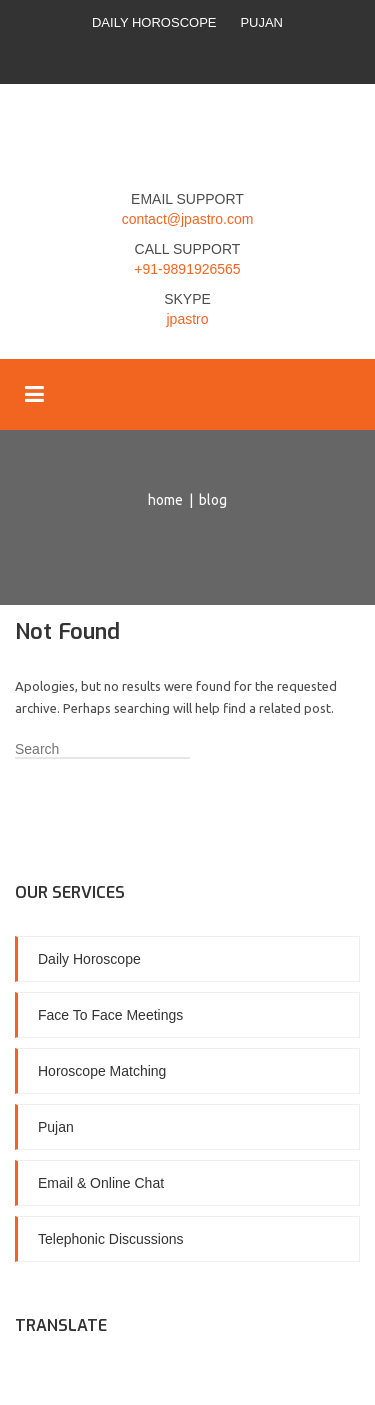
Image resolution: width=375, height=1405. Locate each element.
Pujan (261, 22)
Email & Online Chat (101, 1183)
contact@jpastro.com (188, 219)
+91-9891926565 (187, 269)
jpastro (187, 319)
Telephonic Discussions (111, 1239)
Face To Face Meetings (110, 1015)
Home (165, 500)
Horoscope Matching (102, 1071)
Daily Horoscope (154, 22)
